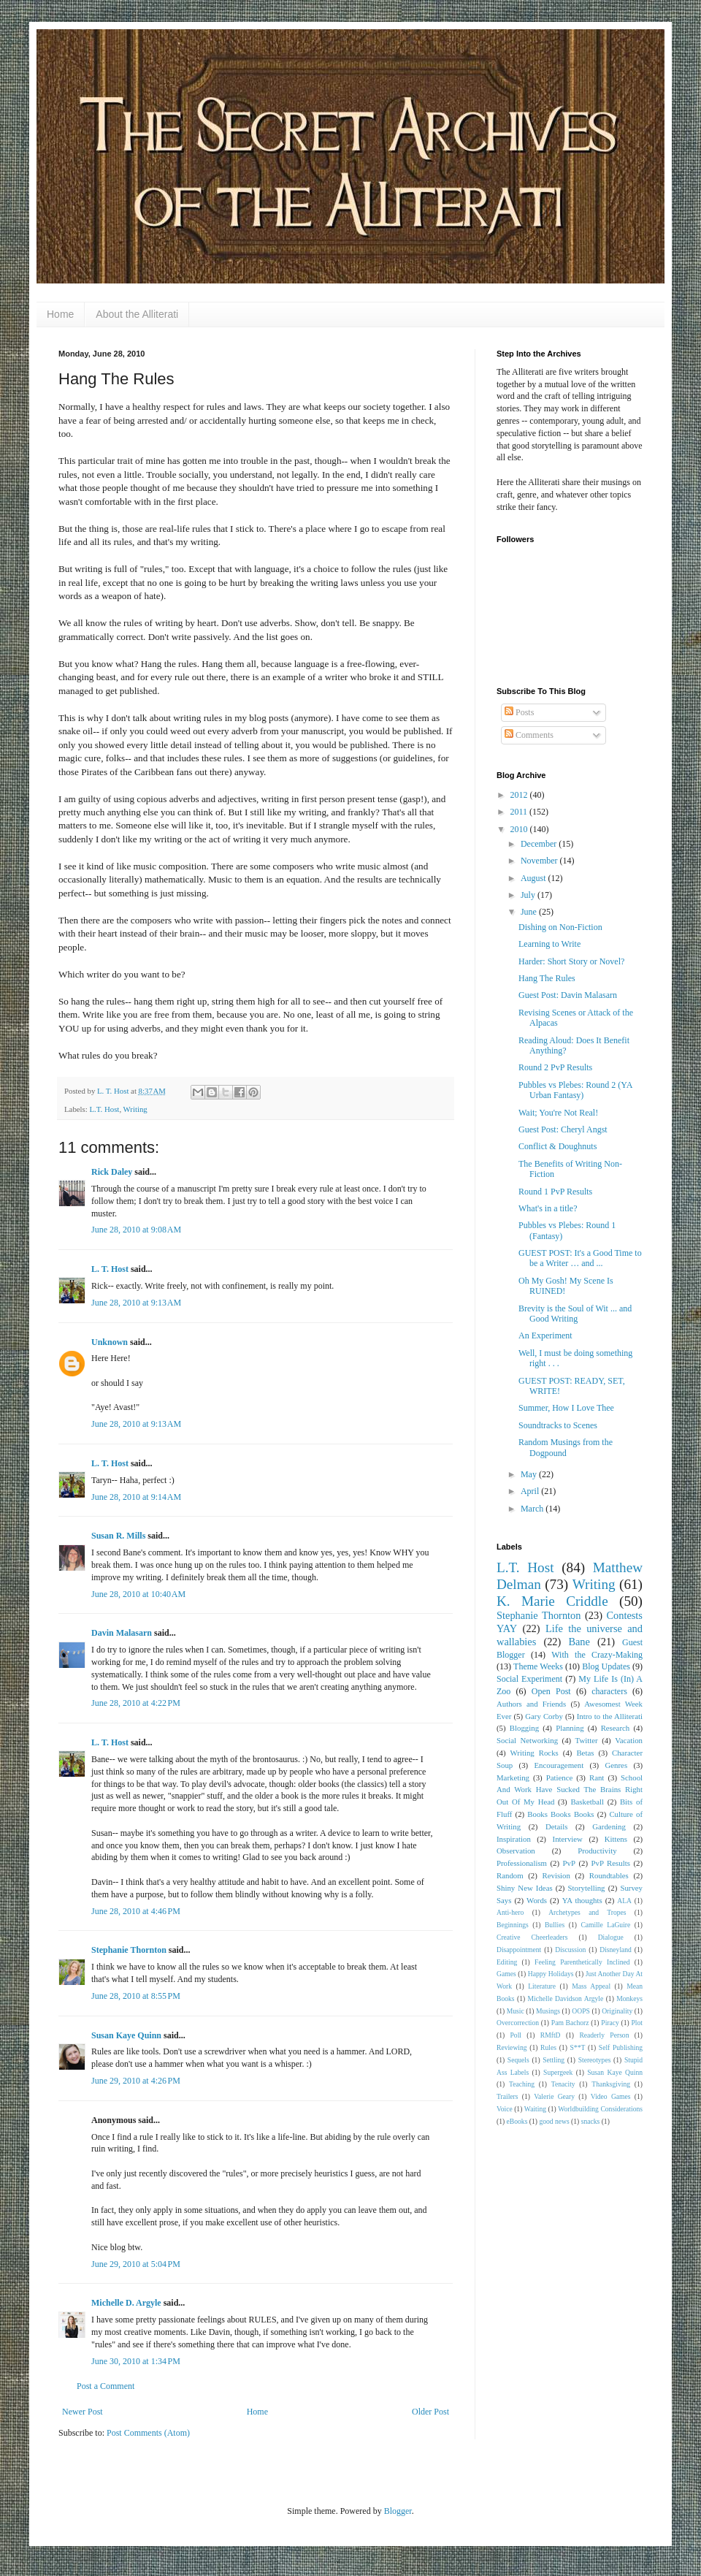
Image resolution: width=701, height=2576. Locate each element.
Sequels (518, 2060)
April (531, 1491)
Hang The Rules (546, 978)
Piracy (610, 2023)
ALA (624, 1901)
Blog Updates (606, 1666)
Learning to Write (549, 944)
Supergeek (557, 2072)
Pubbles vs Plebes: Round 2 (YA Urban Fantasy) (575, 1090)
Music (515, 2011)
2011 (520, 812)
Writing (135, 1109)
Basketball (587, 1801)
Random (510, 1875)
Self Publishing (621, 2047)
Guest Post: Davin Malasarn (567, 995)
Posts (519, 712)
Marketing (513, 1777)
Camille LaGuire (605, 1925)
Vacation (629, 1740)
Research (615, 1727)
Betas (585, 1752)
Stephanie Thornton (128, 1950)
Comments (529, 735)
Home (60, 314)
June (530, 912)
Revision (556, 1875)
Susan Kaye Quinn (126, 2035)
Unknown (109, 1342)
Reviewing (512, 2047)
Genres (616, 1765)
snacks (590, 2121)
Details (556, 1826)
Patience (559, 1777)
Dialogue (611, 1937)
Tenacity (563, 2084)
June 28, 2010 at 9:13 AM (136, 1302)
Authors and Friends (531, 1703)
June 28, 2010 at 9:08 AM (136, 1229)
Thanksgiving (610, 2084)
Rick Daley (111, 1172)
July (529, 895)
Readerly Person (604, 2035)
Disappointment (519, 1950)
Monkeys (629, 1998)
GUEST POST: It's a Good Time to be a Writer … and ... (580, 1258)
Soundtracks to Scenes (557, 1425)
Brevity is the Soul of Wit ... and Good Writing (575, 1313)
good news (554, 2121)
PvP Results (610, 1863)
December (540, 844)
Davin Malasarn (121, 1633)
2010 (520, 829)
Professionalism (522, 1863)
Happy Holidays (551, 1974)
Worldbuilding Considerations (600, 2109)
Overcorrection (518, 2023)
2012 (520, 795)
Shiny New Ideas (525, 1887)
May (530, 1474)
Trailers (507, 2096)
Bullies (554, 1925)
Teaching (522, 2084)
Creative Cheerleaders (532, 1937)
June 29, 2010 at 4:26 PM (135, 2081)
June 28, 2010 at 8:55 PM (135, 1996)
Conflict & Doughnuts (557, 1146)
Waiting (535, 2109)
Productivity (597, 1850)
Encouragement (558, 1765)
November (540, 861)
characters (609, 1691)
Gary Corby (544, 1716)
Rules (548, 2047)
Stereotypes (594, 2060)
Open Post (551, 1691)
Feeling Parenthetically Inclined (582, 1962)
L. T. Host (110, 1269)
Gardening (609, 1826)
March (533, 1509)
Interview (568, 1838)
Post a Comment (105, 2386)
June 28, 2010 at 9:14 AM (136, 1497)
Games (506, 1974)
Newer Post (82, 2412)
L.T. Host (104, 1109)
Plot (637, 2023)
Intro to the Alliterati (610, 1716)
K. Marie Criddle (552, 1601)
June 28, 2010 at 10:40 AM (138, 1594)
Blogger (398, 2511)
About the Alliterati (137, 314)
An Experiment (545, 1335)
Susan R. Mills (118, 1536)
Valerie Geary (554, 2096)
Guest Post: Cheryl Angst (563, 1129)
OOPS (581, 2011)
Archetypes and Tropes (587, 1912)
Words (536, 1900)
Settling (553, 2060)
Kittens (616, 1838)
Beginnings (513, 1925)
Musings (548, 2011)
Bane (579, 1641)
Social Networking (527, 1740)
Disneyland (616, 1950)
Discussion (570, 1950)
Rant (596, 1777)
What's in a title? (547, 1208)
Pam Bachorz (570, 2023)
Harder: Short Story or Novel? (571, 961)
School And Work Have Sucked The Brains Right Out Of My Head (570, 1790)
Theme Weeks (538, 1666)
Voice (505, 2109)
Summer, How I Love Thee (566, 1408)
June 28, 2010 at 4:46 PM (135, 1911)
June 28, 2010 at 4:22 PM (135, 1703)
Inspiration (514, 1838)
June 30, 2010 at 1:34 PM (135, 2361)
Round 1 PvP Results (555, 1191)
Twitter (586, 1740)
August (534, 878)
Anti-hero (510, 1912)
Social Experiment (529, 1679)
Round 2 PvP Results (555, 1067)
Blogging (524, 1727)
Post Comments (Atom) (148, 2433)
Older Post (430, 2412)
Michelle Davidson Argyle (566, 1998)
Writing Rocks (534, 1752)
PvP (569, 1863)
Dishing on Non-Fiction (560, 927)
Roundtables (609, 1875)
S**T (578, 2047)
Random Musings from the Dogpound (565, 1447)
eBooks (517, 2121)
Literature (542, 1986)
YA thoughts (582, 1900)
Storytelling (586, 1887)
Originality (617, 2011)
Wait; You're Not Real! (558, 1113)
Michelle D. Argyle (126, 2303)
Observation (516, 1850)
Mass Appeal (591, 1986)
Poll (515, 2035)
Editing (507, 1962)
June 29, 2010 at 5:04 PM (135, 2264)
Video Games (611, 2096)
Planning (569, 1727)
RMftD (550, 2035)
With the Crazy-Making (597, 1655)
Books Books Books (560, 1814)
